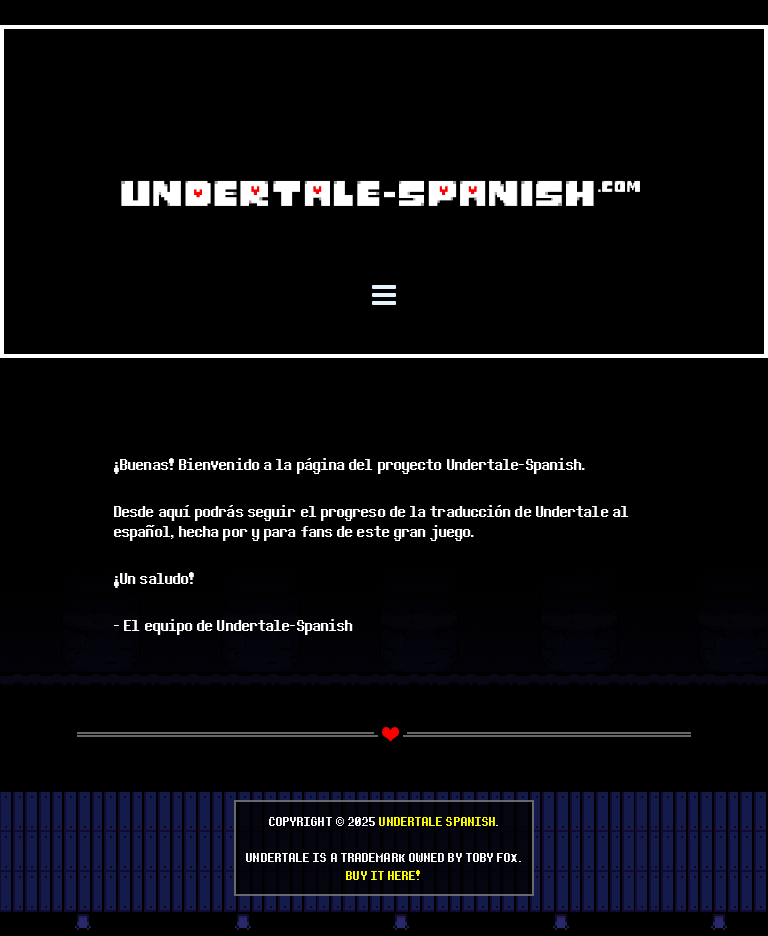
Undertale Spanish (437, 821)
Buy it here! (383, 875)
